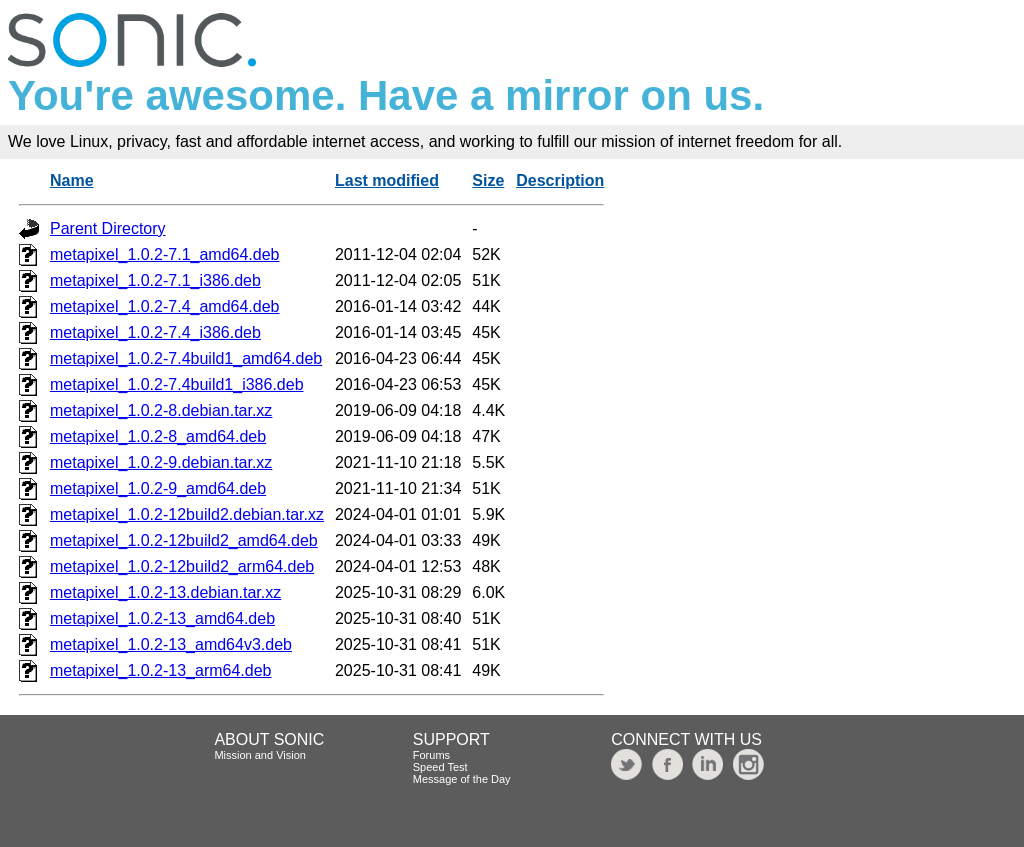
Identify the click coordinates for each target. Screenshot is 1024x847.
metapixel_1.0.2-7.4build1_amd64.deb (186, 358)
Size (488, 180)
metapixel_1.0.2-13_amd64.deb (162, 618)
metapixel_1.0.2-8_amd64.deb (158, 436)
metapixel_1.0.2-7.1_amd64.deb (165, 254)
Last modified (387, 180)
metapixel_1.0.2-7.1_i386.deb (155, 280)
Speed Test (440, 767)
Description (560, 180)
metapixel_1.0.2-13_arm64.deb (160, 670)
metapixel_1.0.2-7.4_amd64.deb (165, 306)
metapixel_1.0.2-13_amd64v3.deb (171, 644)
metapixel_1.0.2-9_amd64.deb (158, 488)
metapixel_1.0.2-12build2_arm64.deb (182, 566)
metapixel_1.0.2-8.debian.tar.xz (161, 410)
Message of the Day (462, 779)
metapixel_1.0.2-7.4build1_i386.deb (177, 384)
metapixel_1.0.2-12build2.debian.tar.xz (187, 514)
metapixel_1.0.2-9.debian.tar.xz (161, 462)
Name (72, 180)
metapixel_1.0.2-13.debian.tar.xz (165, 592)
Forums (431, 755)
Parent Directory (108, 228)
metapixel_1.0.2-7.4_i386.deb (155, 332)
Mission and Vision (260, 755)
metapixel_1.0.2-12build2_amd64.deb (184, 540)
